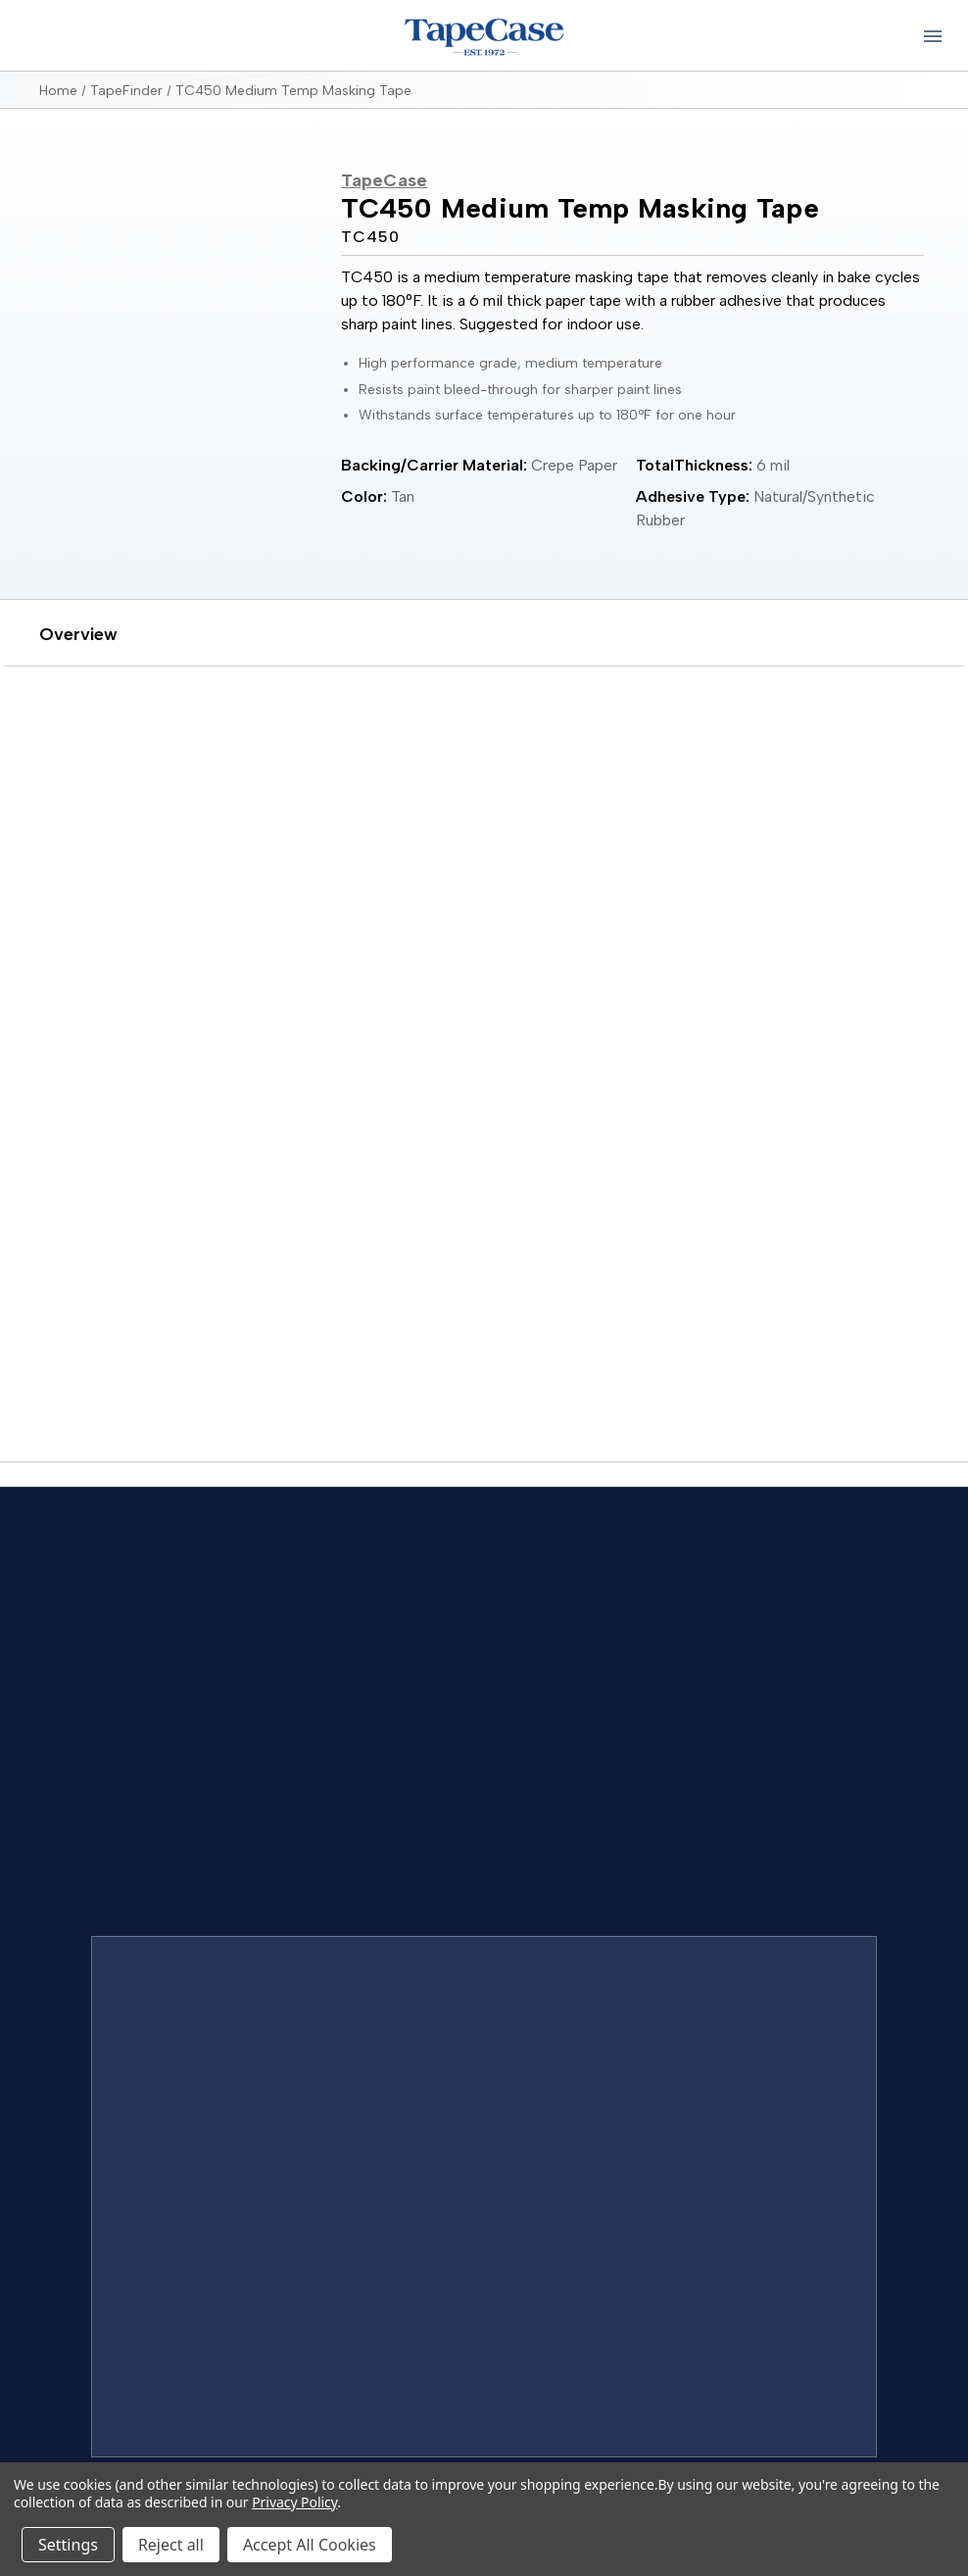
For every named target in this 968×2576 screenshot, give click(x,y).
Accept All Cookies (309, 2544)
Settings (68, 2544)
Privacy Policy (294, 2502)
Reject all (171, 2544)
